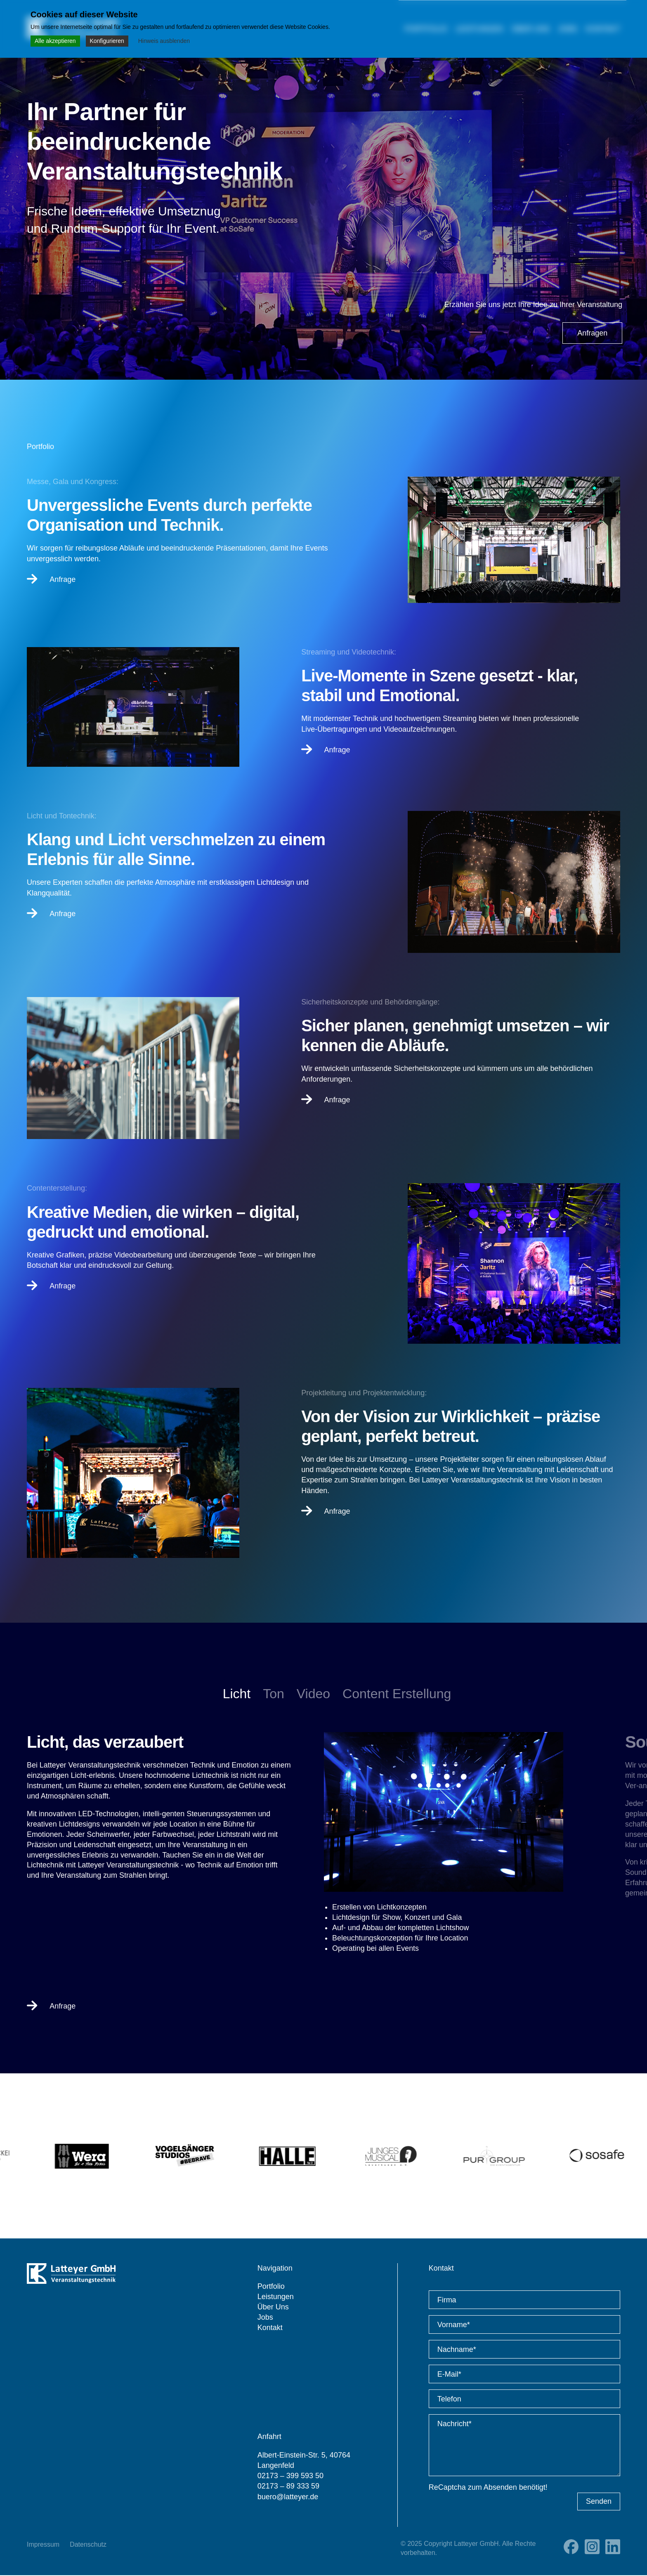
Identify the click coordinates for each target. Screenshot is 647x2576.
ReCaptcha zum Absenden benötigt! (488, 2488)
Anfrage (51, 579)
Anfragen (592, 333)
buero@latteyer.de (287, 2497)
